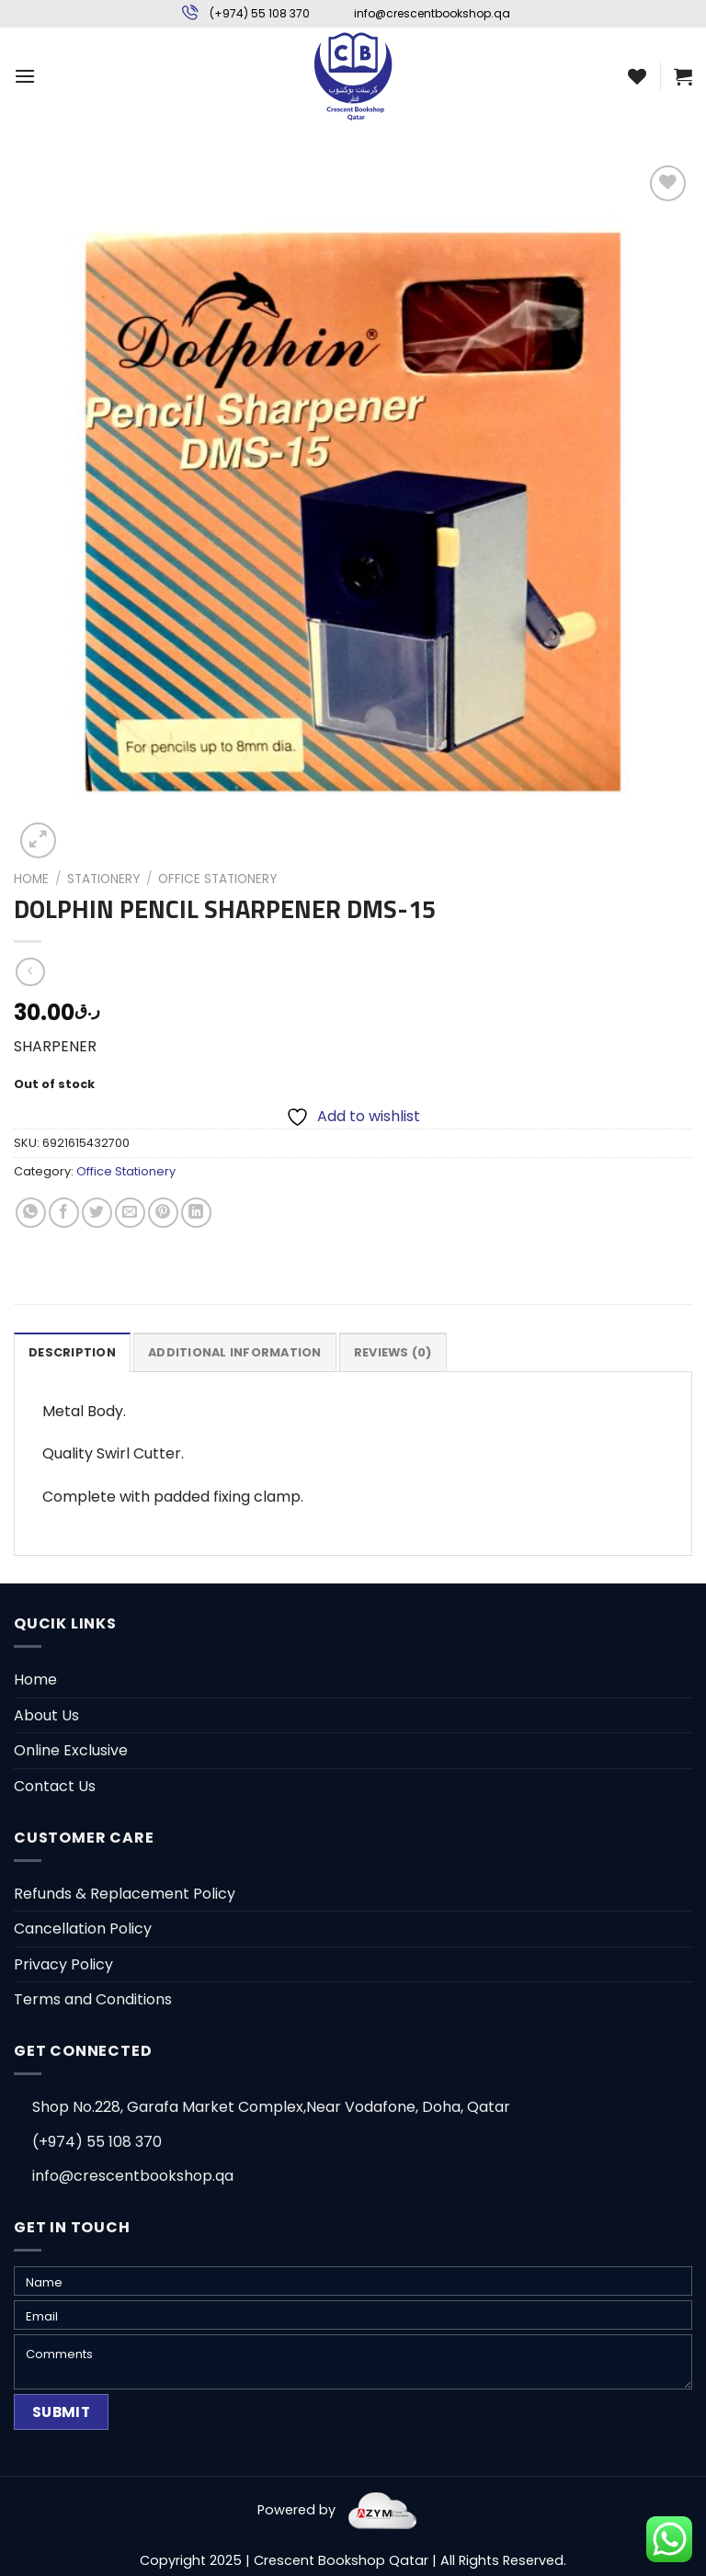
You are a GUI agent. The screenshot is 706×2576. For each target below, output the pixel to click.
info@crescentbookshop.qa (432, 13)
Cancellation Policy (83, 1928)
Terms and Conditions (93, 1999)
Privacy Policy (63, 1964)
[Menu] (25, 75)
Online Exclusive (71, 1750)
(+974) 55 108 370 (260, 13)
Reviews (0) (393, 1352)
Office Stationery (217, 879)
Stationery (103, 879)
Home (31, 879)
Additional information (235, 1352)
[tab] (72, 1352)
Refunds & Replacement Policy (124, 1893)
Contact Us (55, 1786)
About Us (46, 1715)
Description (72, 1352)
